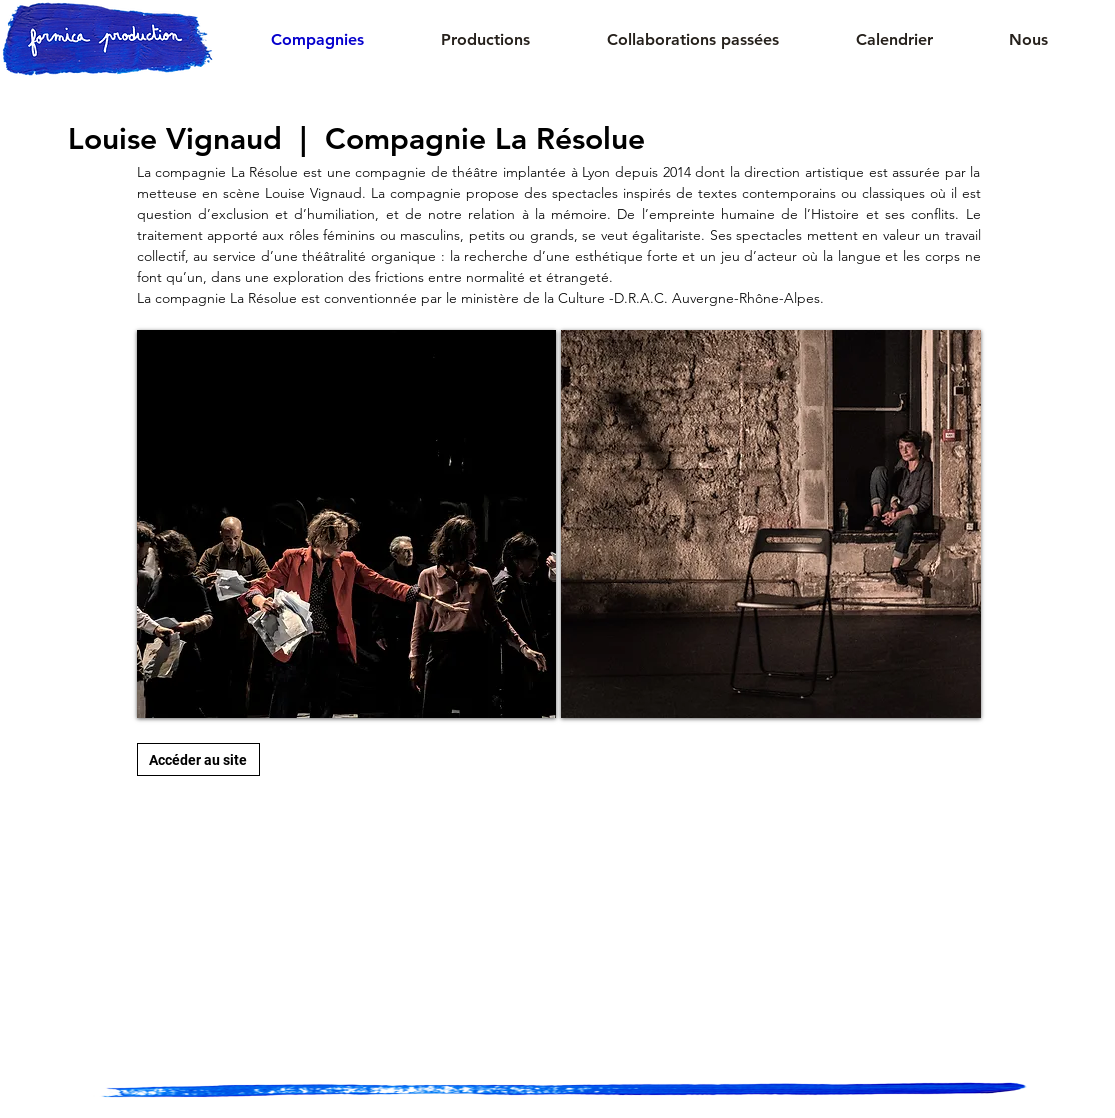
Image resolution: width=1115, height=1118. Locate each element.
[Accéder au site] (198, 759)
